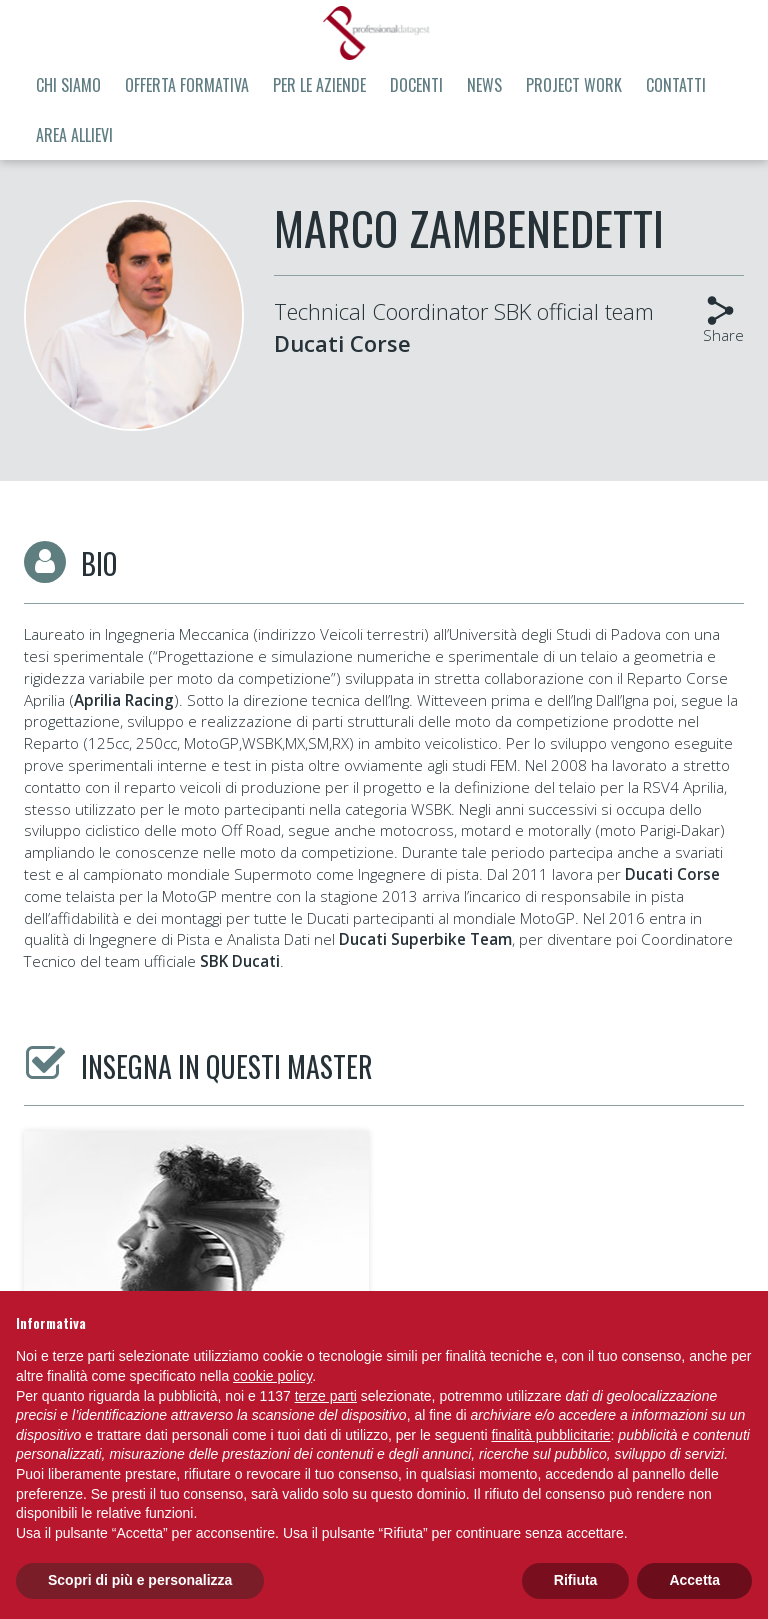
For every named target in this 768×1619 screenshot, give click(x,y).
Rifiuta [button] (576, 1580)
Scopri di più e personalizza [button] (140, 1580)
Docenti (416, 85)
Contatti (676, 85)
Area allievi (74, 135)
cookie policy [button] (272, 1376)
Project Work (574, 85)
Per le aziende (319, 85)
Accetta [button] (694, 1580)
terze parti (326, 1396)
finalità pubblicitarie (550, 1435)
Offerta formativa (187, 85)
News (484, 85)
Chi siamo (68, 85)
